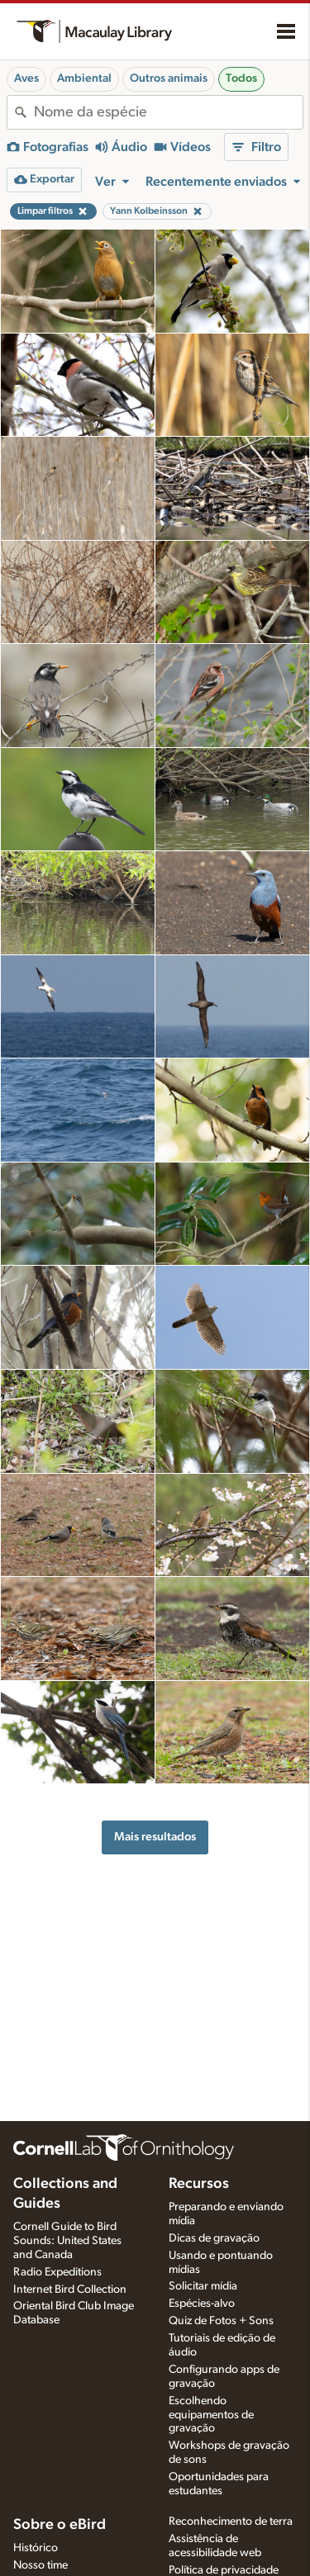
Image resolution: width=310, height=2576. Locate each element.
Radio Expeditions (57, 2272)
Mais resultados (155, 1836)
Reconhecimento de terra (231, 2521)
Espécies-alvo (202, 2303)
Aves (26, 78)
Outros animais (168, 78)
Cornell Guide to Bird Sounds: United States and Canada (67, 2241)
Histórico (35, 2548)
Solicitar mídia (203, 2286)
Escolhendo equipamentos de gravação (211, 2415)
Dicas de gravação (214, 2238)
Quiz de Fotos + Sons (221, 2321)
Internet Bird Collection (69, 2289)
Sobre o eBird (59, 2524)
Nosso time (40, 2565)
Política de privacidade (224, 2570)
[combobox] (168, 112)
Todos (241, 78)
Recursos (199, 2183)
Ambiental (84, 78)
